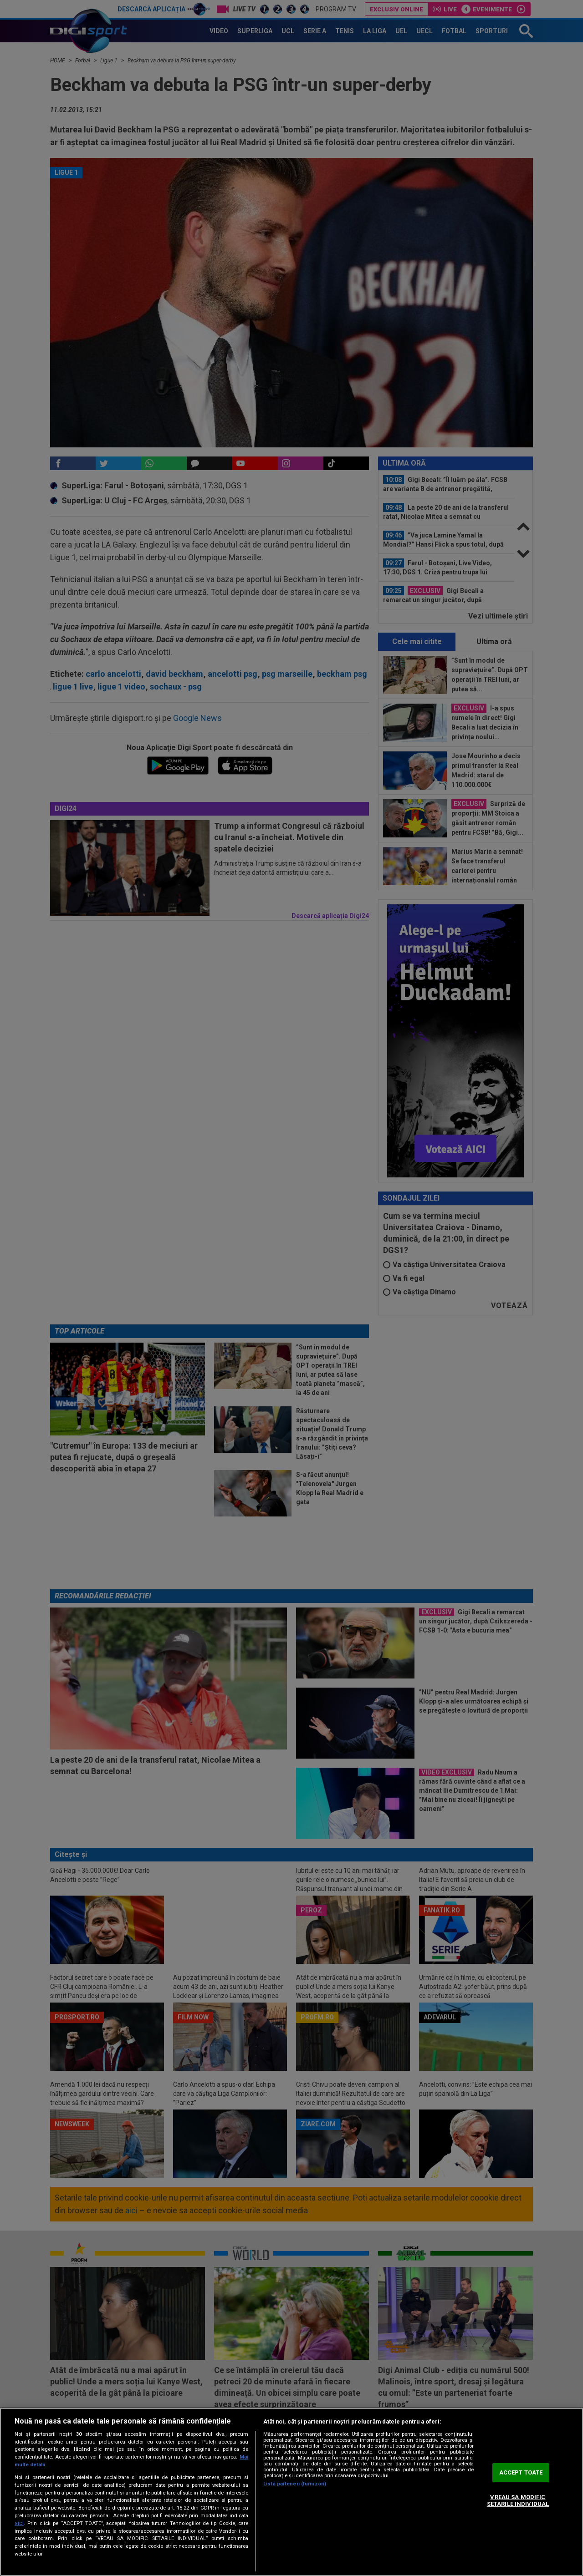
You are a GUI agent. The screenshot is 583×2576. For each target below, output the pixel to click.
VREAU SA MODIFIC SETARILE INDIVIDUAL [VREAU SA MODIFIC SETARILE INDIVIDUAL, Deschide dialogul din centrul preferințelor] (518, 2501)
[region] (291, 2492)
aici (19, 2523)
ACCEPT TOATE (521, 2472)
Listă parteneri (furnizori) (294, 2484)
